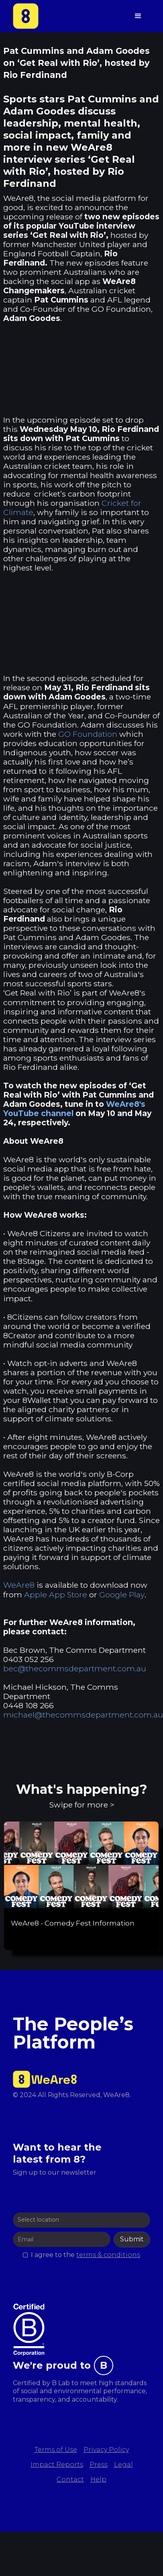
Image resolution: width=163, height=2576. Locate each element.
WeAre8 (19, 1585)
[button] (138, 16)
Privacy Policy (106, 2449)
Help (98, 2479)
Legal (123, 2464)
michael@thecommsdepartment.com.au (83, 1714)
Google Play (122, 1594)
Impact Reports (57, 2464)
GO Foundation (87, 734)
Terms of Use (56, 2449)
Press (99, 2464)
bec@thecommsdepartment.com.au (74, 1668)
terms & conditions (108, 2255)
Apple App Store (55, 1594)
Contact (70, 2479)
